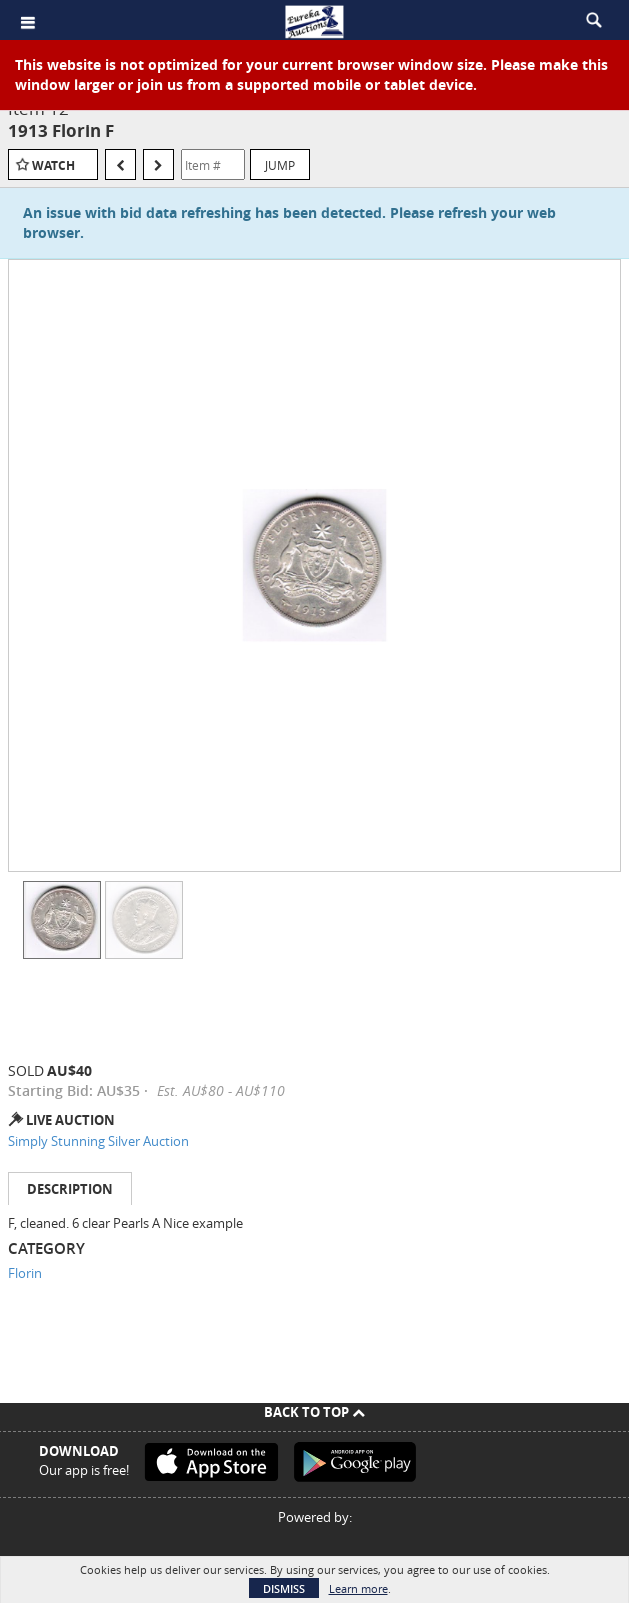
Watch (53, 165)
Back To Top (314, 1412)
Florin (25, 1273)
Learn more (358, 1588)
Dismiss (284, 1588)
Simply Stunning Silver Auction (98, 1141)
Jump (280, 165)
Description (70, 1189)
